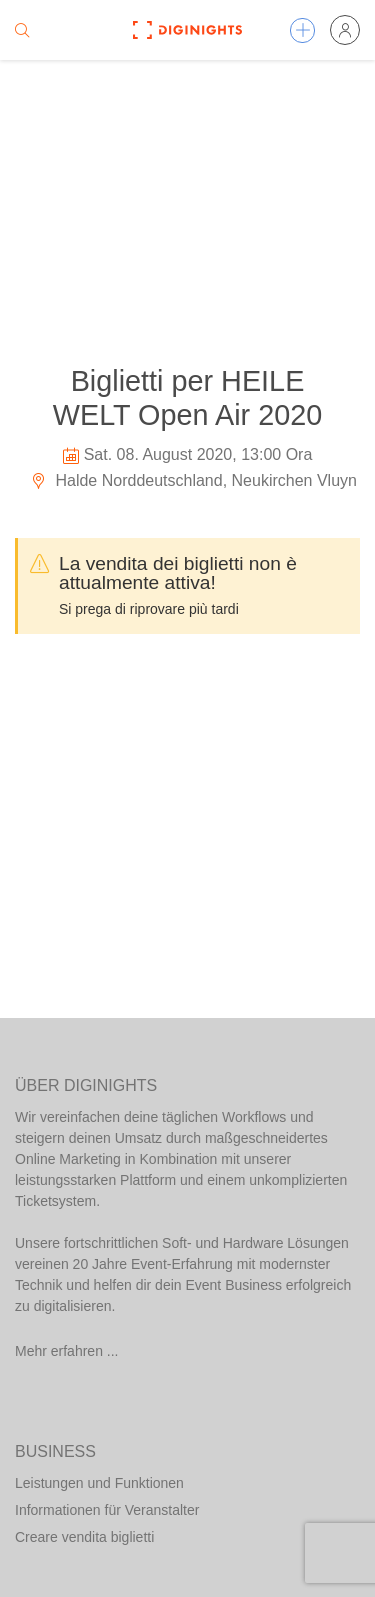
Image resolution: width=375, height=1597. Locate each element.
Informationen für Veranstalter (107, 1510)
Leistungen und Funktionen (99, 1483)
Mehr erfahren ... (67, 1351)
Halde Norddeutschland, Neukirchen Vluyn (193, 480)
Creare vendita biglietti (84, 1537)
